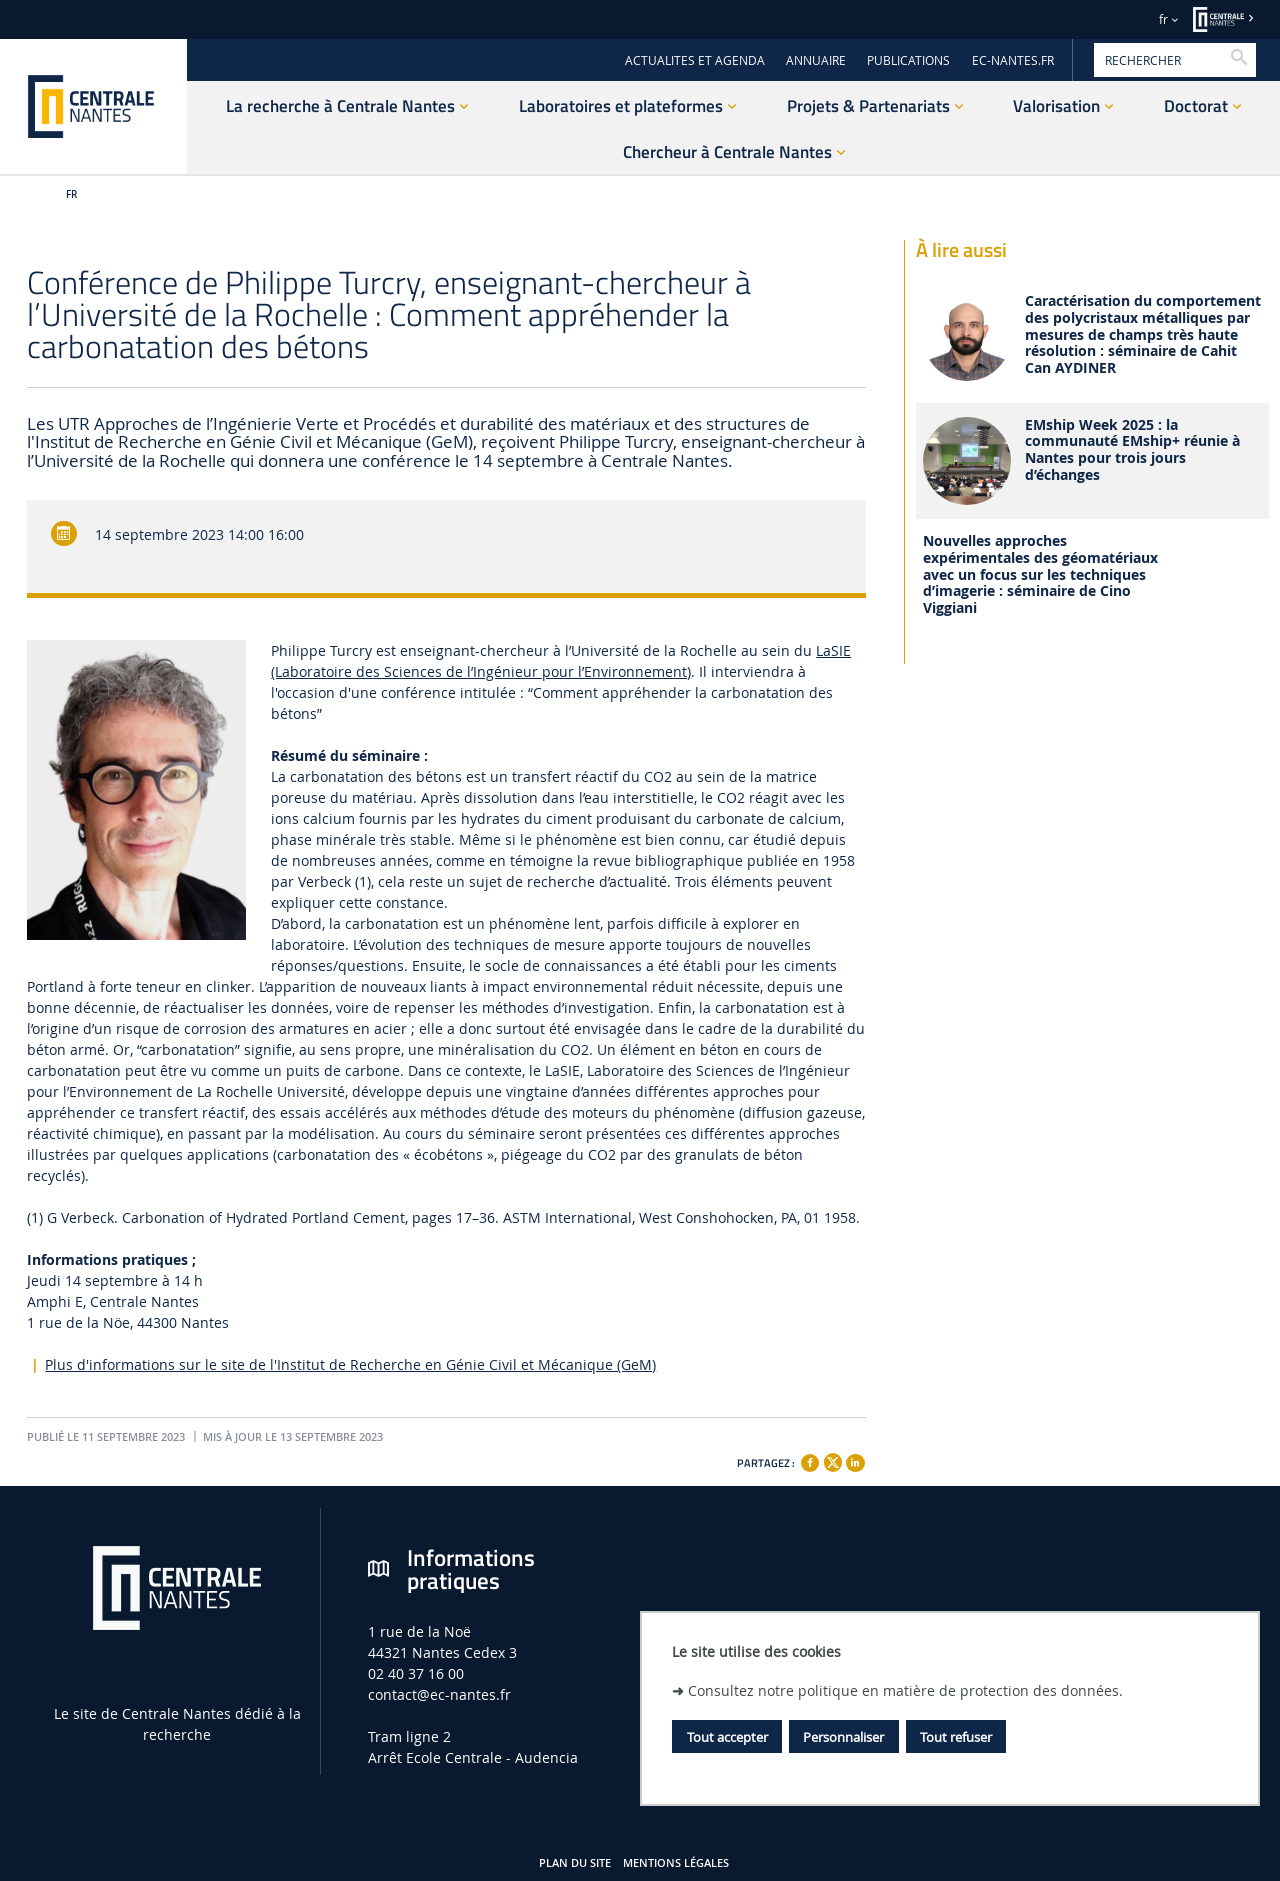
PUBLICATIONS (908, 60)
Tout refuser (956, 1737)
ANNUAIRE (816, 60)
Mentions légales (676, 1863)
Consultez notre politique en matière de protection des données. (905, 1690)
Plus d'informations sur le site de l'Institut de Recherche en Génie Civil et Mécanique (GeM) (350, 1364)
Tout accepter (727, 1737)
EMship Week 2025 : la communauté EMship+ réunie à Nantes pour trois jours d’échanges (1132, 450)
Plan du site (575, 1863)
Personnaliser (843, 1737)
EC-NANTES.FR (1013, 60)
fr (1163, 19)
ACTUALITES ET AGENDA (695, 60)
